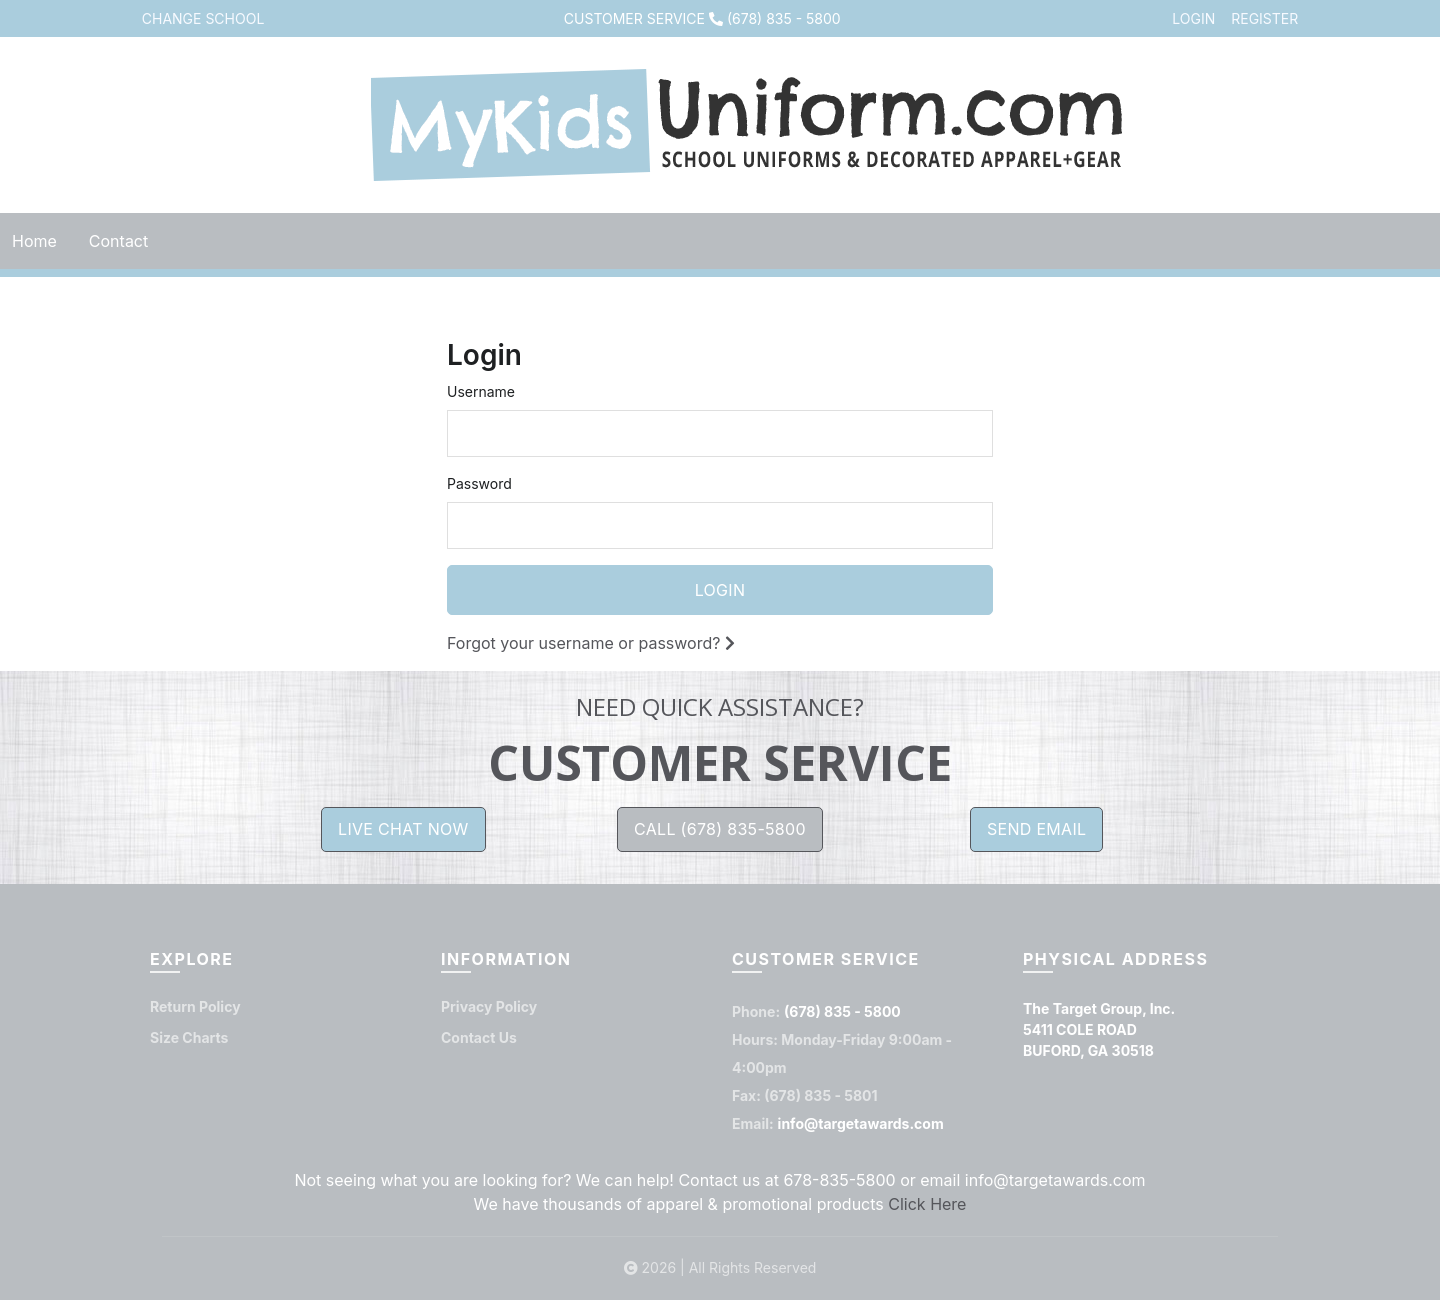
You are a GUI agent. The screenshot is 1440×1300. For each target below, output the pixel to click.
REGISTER (1264, 18)
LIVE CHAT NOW (403, 829)
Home (34, 241)
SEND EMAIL (1036, 829)
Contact (118, 241)
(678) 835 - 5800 (784, 18)
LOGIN (1193, 18)
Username (481, 391)
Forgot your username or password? (591, 643)
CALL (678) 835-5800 (720, 829)
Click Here (927, 1204)
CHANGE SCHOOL (203, 18)
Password (479, 483)
